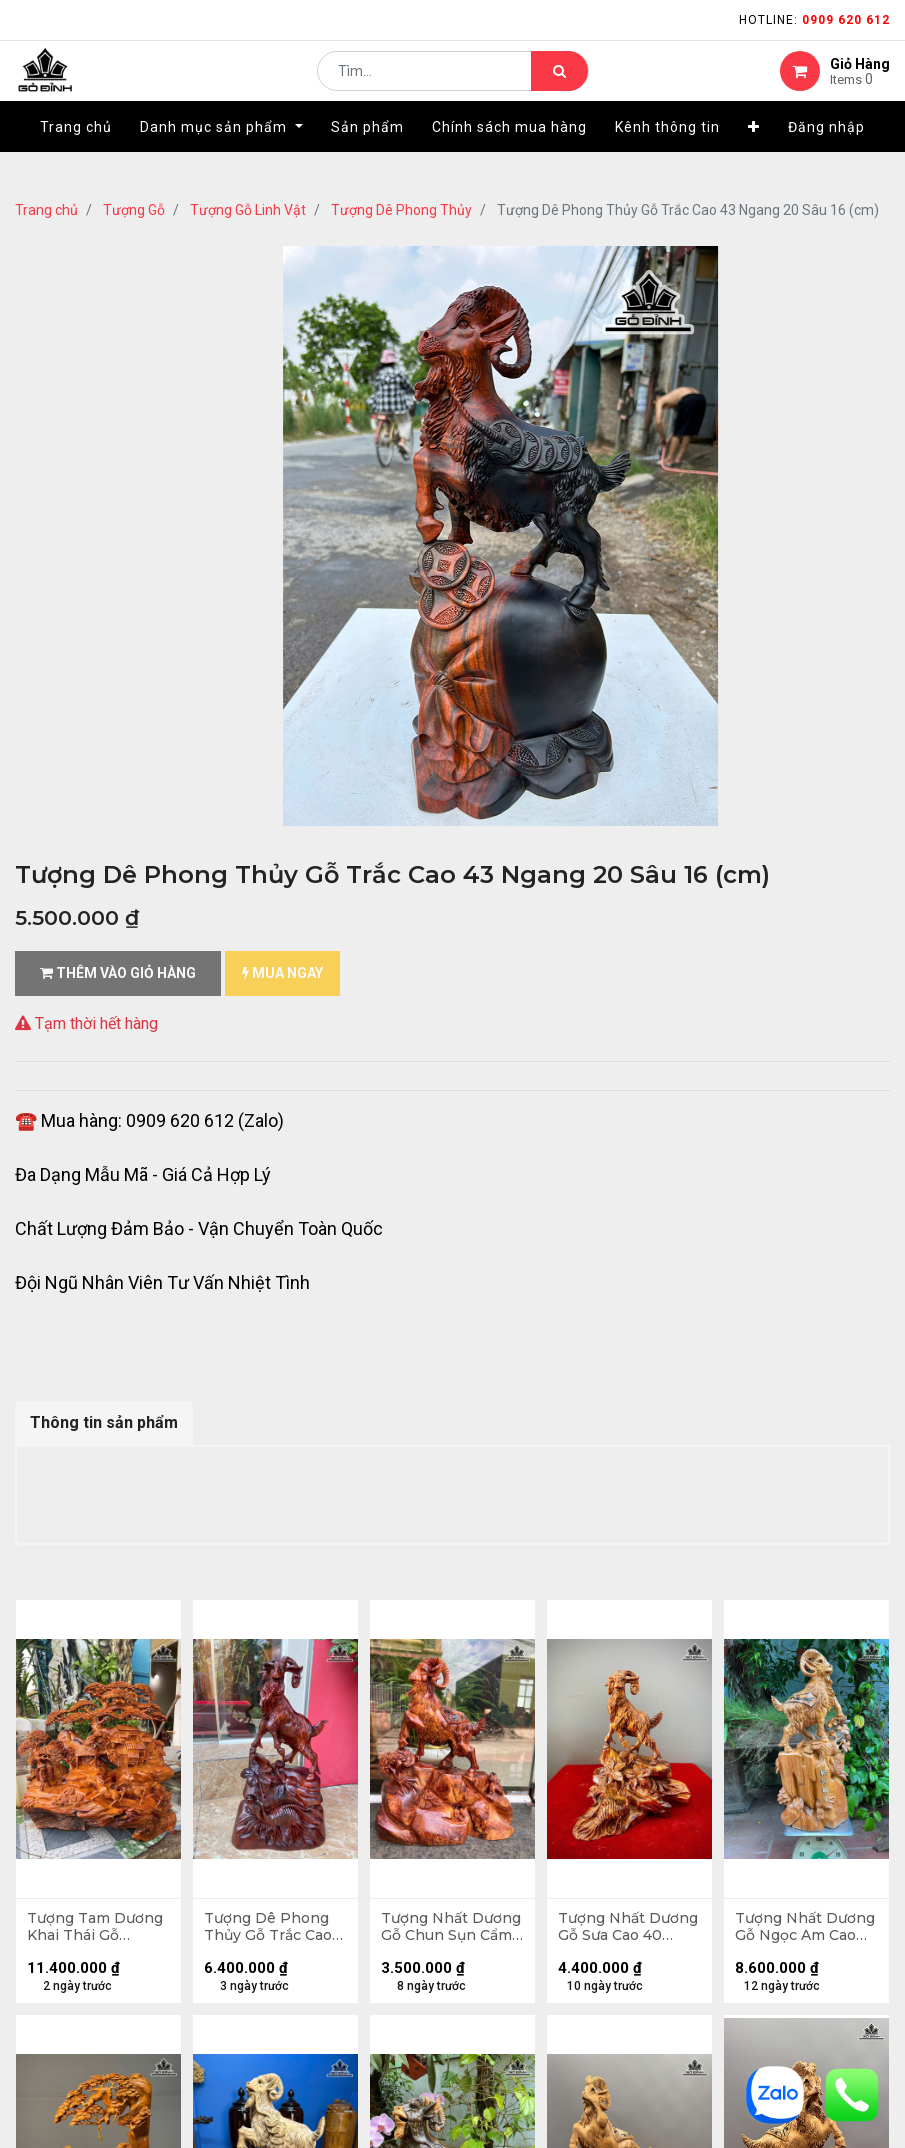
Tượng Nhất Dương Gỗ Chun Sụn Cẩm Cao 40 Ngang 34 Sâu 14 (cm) (444, 1931)
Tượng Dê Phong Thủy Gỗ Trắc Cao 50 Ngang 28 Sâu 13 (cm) (272, 1931)
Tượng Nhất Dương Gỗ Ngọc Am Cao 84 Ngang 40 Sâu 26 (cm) (803, 1931)
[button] (754, 157)
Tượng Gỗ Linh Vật (248, 210)
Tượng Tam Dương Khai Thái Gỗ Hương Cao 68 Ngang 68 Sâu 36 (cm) (94, 1931)
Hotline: (814, 20)
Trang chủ (46, 210)
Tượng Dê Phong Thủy (401, 210)
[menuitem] (76, 157)
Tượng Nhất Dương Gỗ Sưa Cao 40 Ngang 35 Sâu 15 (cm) (629, 1931)
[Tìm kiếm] (559, 86)
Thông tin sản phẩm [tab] (104, 1422)
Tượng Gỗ (134, 210)
